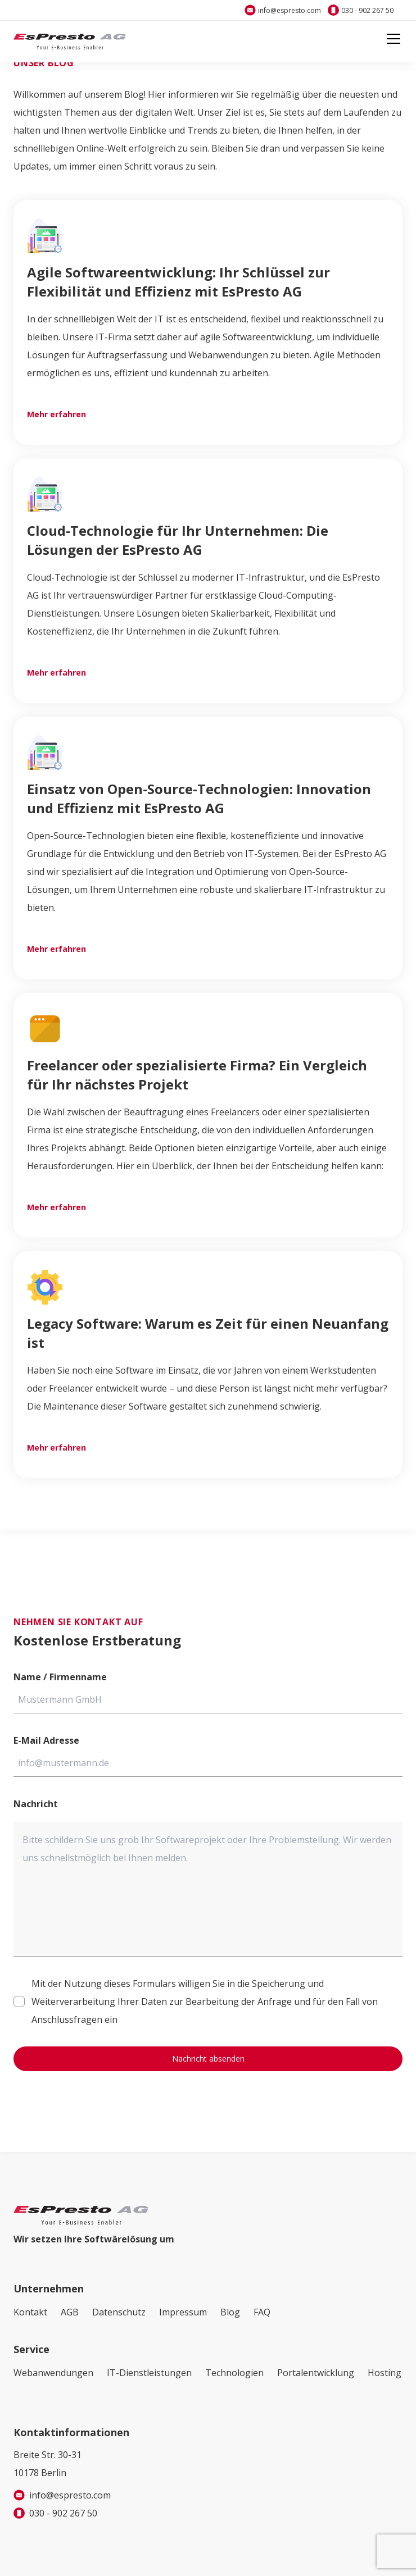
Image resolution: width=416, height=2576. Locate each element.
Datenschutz (119, 2312)
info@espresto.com (289, 10)
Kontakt (30, 2312)
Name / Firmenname (60, 1677)
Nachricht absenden (208, 2058)
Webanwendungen (53, 2373)
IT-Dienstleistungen (149, 2373)
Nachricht (35, 1804)
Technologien (234, 2373)
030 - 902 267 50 (367, 10)
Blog (230, 2312)
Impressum (183, 2312)
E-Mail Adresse (46, 1740)
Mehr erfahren (56, 414)
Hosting (384, 2373)
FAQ (262, 2312)
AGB (70, 2312)
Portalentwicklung (315, 2373)
